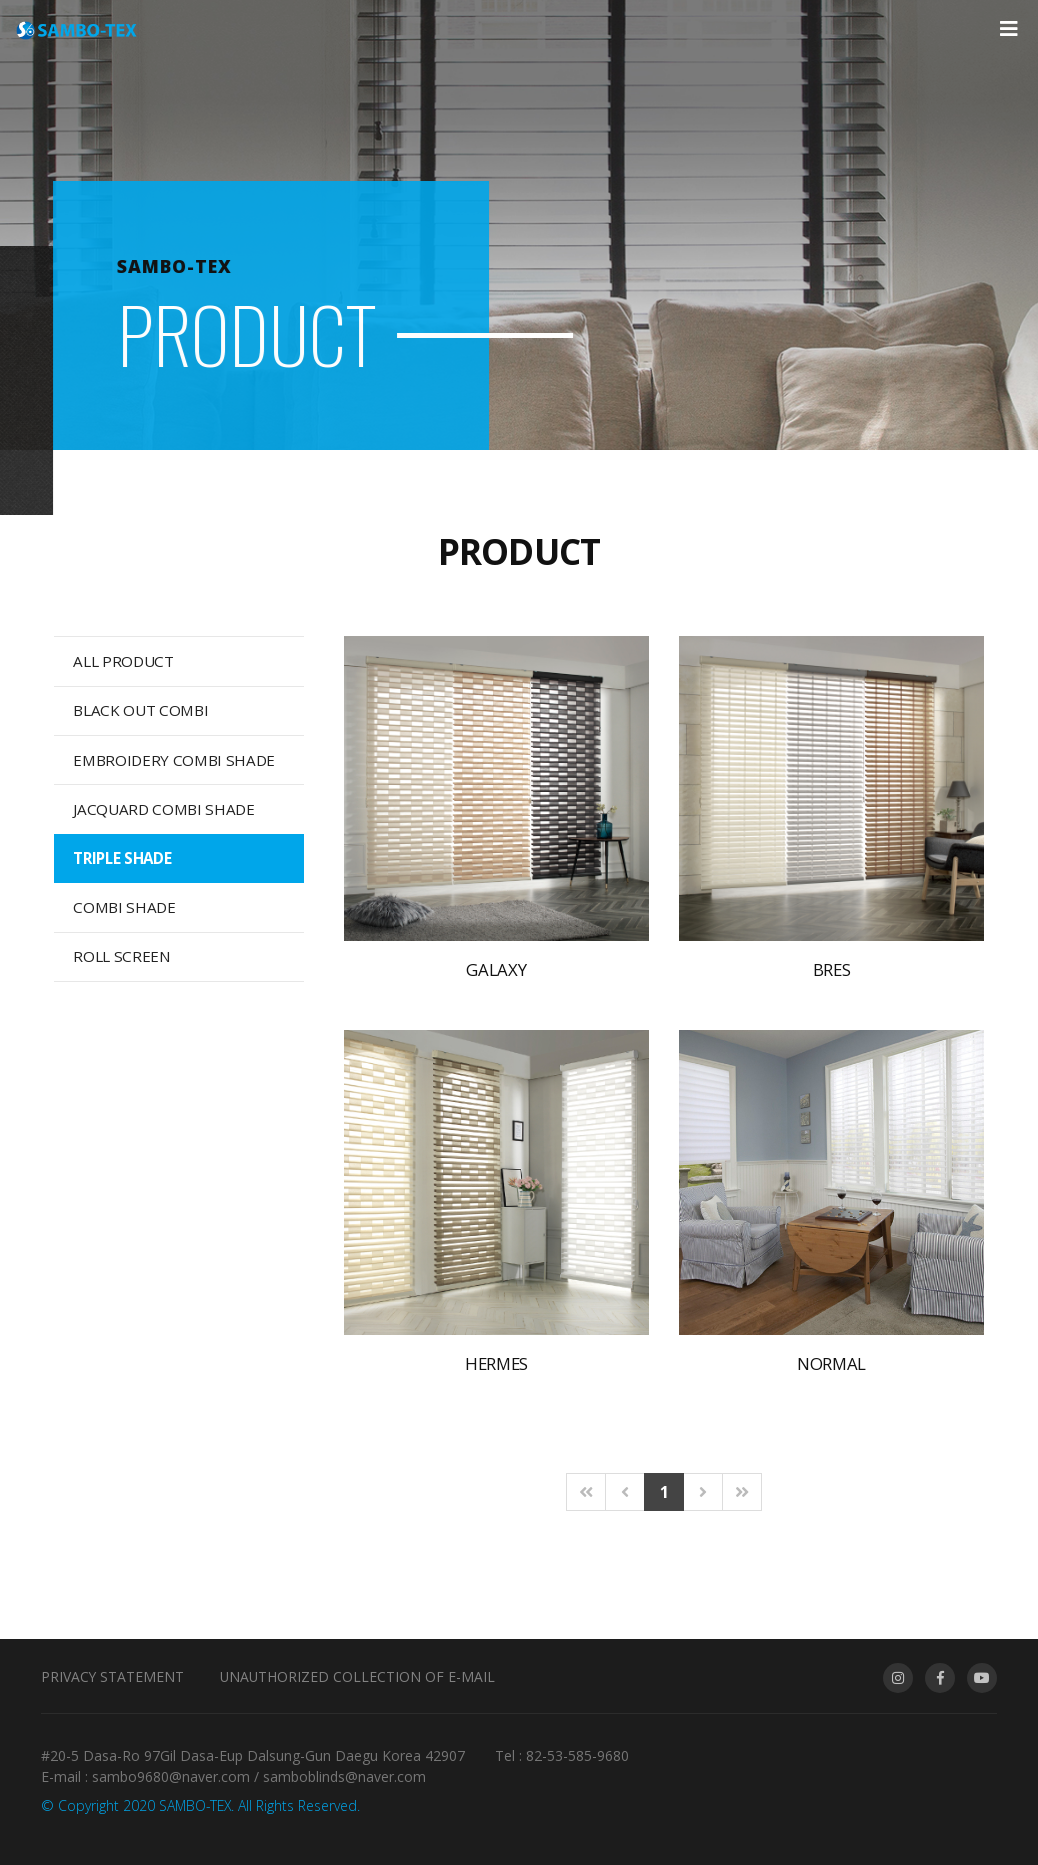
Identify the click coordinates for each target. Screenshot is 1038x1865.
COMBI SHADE (124, 907)
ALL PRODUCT (123, 661)
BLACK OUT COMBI (140, 710)
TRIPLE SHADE (122, 858)
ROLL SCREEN (121, 956)
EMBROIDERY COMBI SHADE (174, 760)
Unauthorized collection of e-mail (357, 1676)
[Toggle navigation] (1009, 29)
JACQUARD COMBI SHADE (164, 809)
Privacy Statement (112, 1676)
